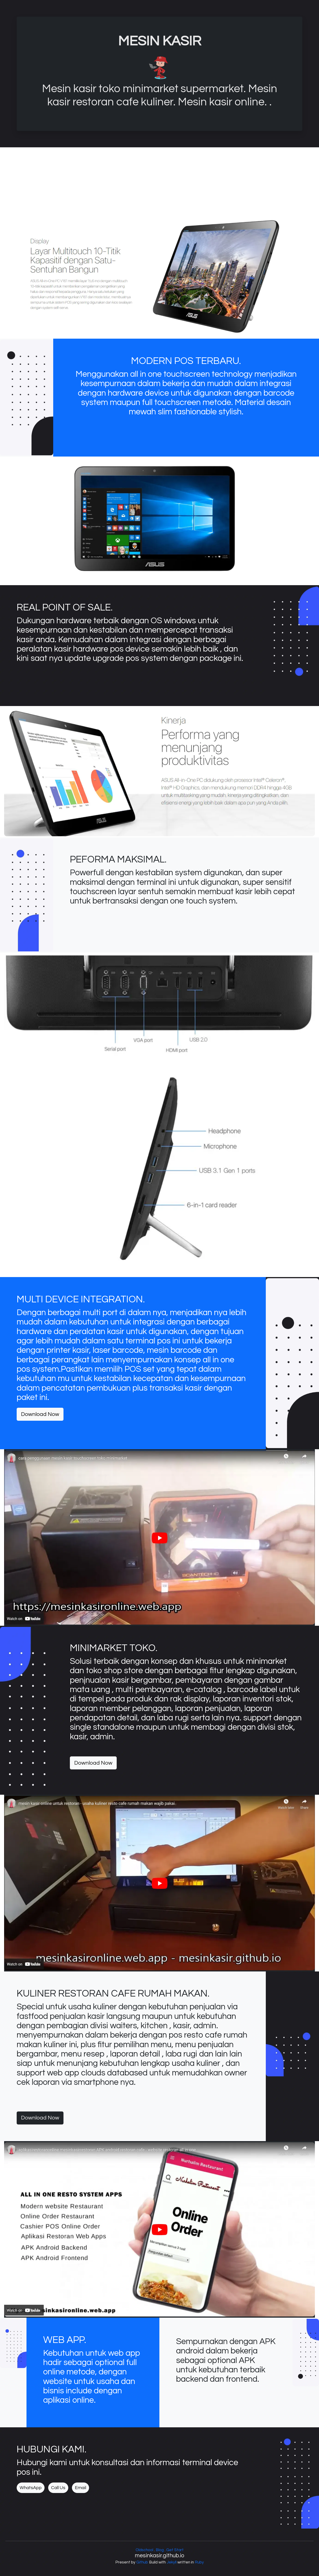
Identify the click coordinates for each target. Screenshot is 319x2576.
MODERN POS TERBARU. (186, 361)
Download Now (40, 1414)
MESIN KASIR (159, 41)
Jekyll (172, 2562)
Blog (160, 2550)
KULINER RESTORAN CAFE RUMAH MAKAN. (113, 1994)
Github (142, 2562)
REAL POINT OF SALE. (65, 607)
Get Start (175, 2550)
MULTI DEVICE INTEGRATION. (81, 1299)
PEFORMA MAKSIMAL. (118, 859)
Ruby (199, 2562)
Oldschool (144, 2550)
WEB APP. (64, 2340)
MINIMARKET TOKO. (113, 1648)
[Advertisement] (160, 183)
